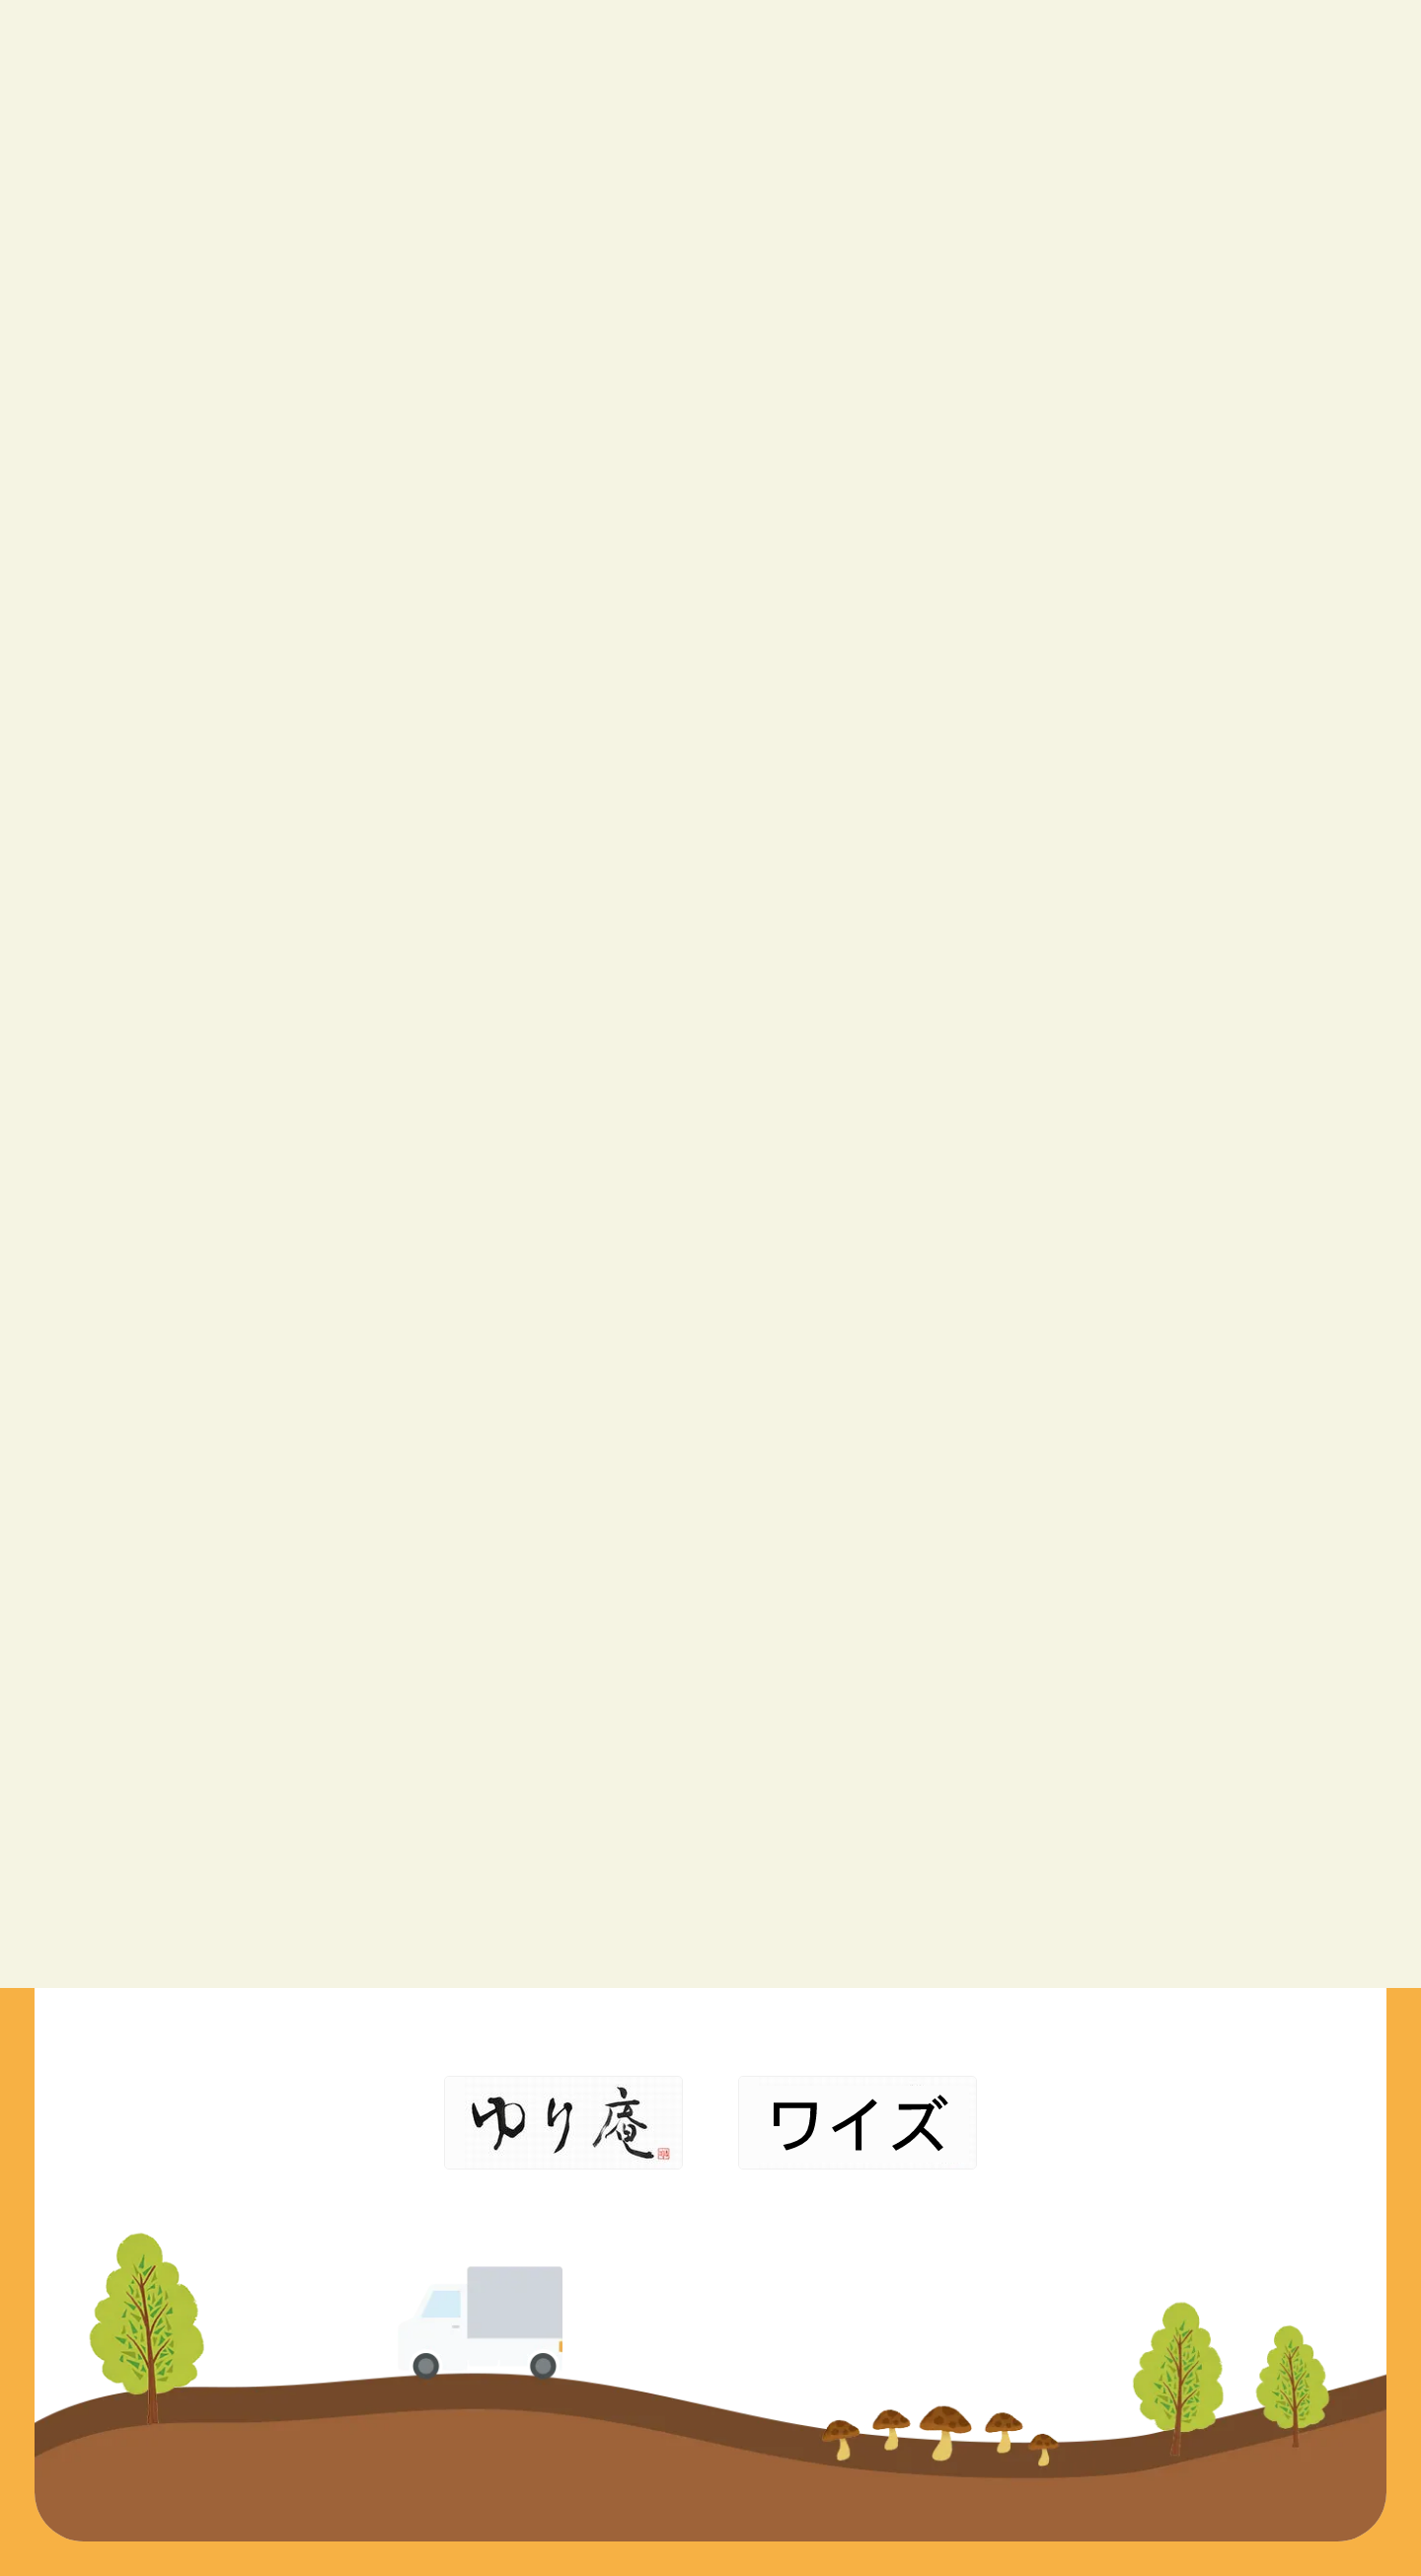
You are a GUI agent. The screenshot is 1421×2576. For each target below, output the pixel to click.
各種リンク (1062, 1955)
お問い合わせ (1071, 1916)
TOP (835, 1839)
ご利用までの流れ (888, 1955)
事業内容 (852, 1878)
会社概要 (1053, 1878)
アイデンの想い (879, 1916)
